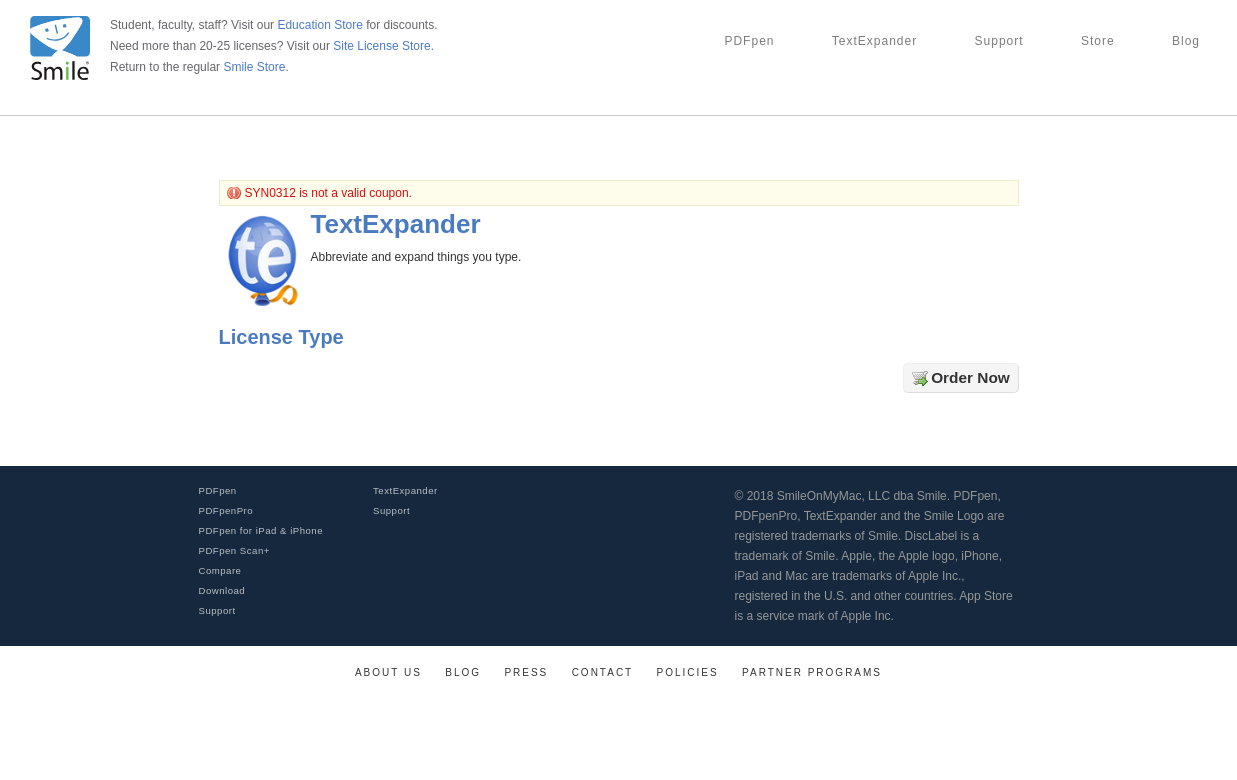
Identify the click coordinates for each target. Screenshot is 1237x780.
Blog (1186, 41)
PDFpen (749, 41)
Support (999, 41)
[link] (1182, 751)
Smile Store (254, 67)
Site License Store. (383, 46)
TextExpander (874, 41)
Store (1098, 41)
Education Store (319, 25)
